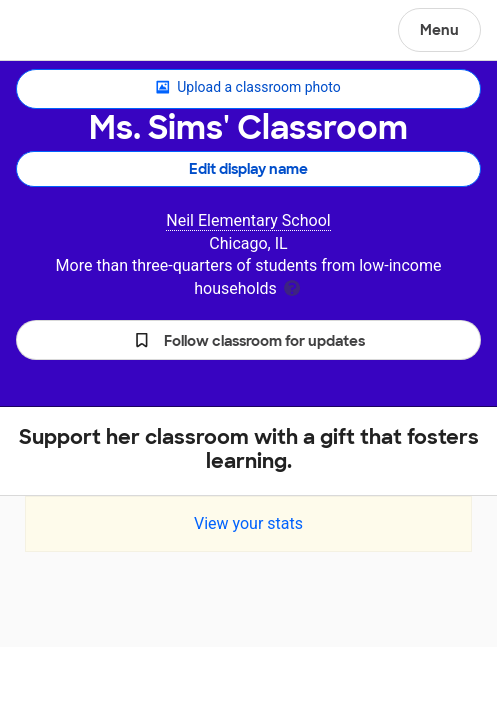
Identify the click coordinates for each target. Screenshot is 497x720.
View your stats (248, 523)
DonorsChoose (63, 32)
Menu (439, 30)
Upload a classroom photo (248, 88)
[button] (248, 340)
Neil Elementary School (248, 220)
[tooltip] (292, 286)
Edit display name (248, 169)
